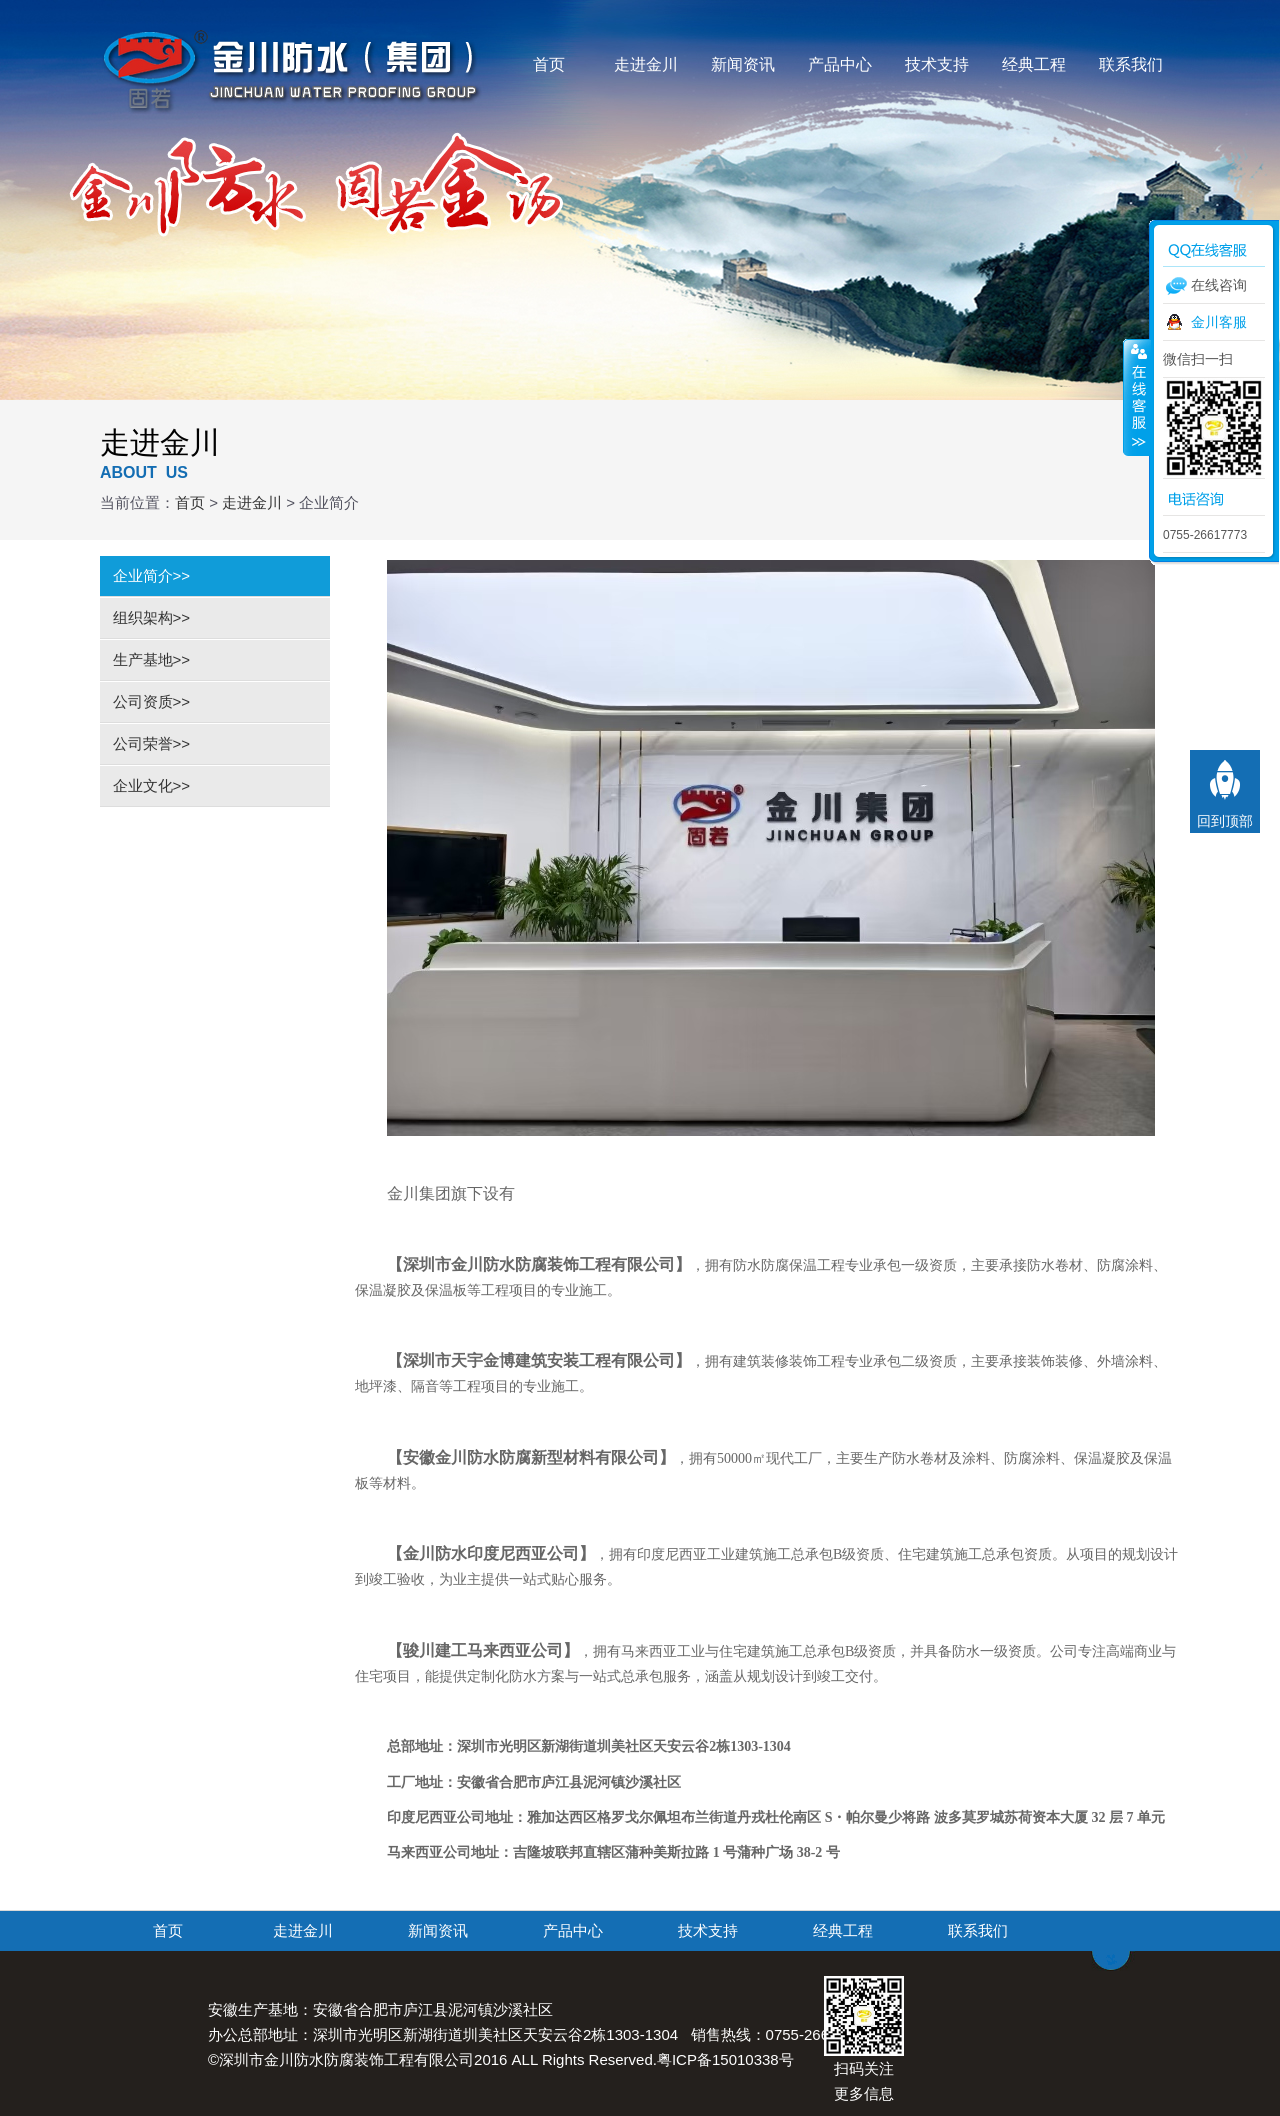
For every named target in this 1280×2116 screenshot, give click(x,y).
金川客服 (1219, 322)
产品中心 (840, 64)
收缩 (1137, 397)
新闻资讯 (743, 64)
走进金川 (646, 64)
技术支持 (937, 64)
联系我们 (1131, 64)
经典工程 (1034, 64)
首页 (549, 64)
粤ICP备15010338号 (725, 2059)
